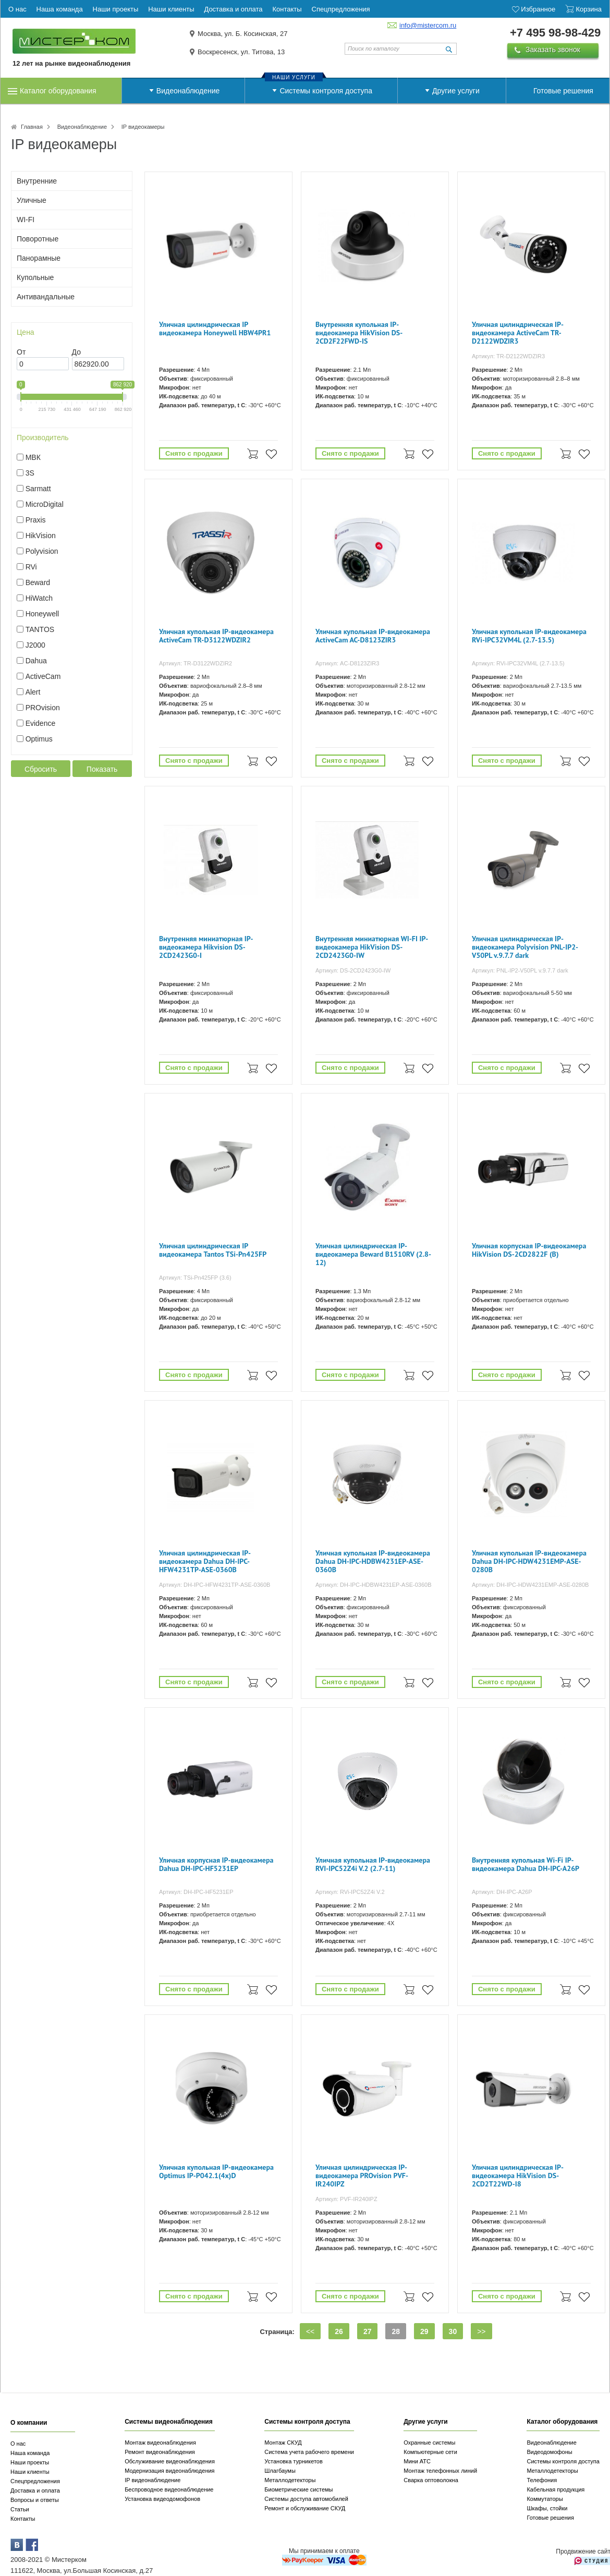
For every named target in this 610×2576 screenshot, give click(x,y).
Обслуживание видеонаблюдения (170, 2461)
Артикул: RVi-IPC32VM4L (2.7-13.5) (518, 663)
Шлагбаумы (280, 2471)
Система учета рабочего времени (309, 2452)
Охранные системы (429, 2442)
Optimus (39, 739)
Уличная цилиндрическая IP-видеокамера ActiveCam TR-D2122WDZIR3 (518, 333)
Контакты (22, 2519)
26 (339, 2331)
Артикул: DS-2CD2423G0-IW (353, 970)
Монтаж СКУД (282, 2442)
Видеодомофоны (549, 2452)
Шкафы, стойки (547, 2508)
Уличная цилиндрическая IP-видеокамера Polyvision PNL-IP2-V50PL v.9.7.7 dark (525, 947)
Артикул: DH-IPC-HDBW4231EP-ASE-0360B (373, 1585)
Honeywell (42, 614)
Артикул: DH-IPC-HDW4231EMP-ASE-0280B (530, 1585)
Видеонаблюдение (187, 91)
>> (481, 2331)
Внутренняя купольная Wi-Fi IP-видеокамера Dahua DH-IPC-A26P (525, 1864)
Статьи (19, 2509)
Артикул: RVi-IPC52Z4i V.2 (350, 1892)
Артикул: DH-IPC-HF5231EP (196, 1892)
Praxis (36, 520)
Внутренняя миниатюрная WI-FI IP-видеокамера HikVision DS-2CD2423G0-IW (371, 947)
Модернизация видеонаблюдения (169, 2471)
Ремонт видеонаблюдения (160, 2452)
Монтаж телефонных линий (440, 2471)
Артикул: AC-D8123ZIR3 (347, 663)
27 (367, 2331)
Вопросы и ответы (34, 2500)
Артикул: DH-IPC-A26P (502, 1892)
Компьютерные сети (430, 2452)
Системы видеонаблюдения (169, 2421)
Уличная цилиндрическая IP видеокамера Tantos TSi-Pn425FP (212, 1250)
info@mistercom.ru (427, 25)
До (76, 352)
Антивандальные (46, 297)
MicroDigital (45, 504)
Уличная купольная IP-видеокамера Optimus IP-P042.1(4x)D (216, 2171)
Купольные (35, 277)
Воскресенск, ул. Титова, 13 (241, 52)
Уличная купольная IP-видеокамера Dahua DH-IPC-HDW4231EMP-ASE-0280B (529, 1561)
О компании (28, 2422)
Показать (102, 769)
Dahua (36, 661)
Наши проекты (29, 2462)
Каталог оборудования (58, 91)
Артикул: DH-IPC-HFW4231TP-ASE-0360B (214, 1585)
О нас (18, 2443)
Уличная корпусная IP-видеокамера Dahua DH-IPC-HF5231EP (216, 1864)
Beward (38, 582)
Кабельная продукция (555, 2489)
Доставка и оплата (35, 2490)
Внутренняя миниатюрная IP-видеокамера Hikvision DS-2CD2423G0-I (206, 947)
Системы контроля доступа (325, 91)
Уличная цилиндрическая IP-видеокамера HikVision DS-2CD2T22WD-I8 (518, 2176)
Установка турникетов (293, 2461)
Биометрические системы (298, 2489)
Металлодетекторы (289, 2480)
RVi (31, 567)
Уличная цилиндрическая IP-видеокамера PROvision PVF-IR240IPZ (361, 2176)
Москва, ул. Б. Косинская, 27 (243, 34)
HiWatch (39, 598)
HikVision (41, 535)
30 (453, 2331)
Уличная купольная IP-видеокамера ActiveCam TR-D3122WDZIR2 (216, 636)
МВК (33, 457)
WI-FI (25, 219)
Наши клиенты (30, 2472)
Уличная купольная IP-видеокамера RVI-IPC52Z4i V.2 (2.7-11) (372, 1864)
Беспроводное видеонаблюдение (169, 2489)
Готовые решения (563, 91)
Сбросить (41, 769)
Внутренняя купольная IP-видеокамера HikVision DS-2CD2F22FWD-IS (358, 333)
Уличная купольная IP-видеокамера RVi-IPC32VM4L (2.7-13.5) (529, 636)
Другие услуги (456, 91)
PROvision (43, 707)
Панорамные (38, 258)
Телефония (542, 2480)
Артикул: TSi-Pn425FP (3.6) (195, 1277)
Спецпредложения (35, 2481)
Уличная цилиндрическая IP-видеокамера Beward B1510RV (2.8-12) (373, 1254)
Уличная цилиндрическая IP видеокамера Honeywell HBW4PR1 (215, 328)
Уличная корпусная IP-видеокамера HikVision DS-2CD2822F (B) (529, 1250)
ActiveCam (43, 676)
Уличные (31, 200)
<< (310, 2331)
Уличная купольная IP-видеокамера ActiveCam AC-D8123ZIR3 (372, 636)
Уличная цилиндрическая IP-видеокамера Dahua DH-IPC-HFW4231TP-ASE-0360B (205, 1561)
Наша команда (30, 2453)
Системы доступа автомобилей (306, 2499)
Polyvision (42, 551)
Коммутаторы (545, 2499)
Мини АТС (417, 2461)
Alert (33, 692)
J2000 (35, 645)
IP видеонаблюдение (152, 2480)
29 (424, 2331)
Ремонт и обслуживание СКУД (304, 2508)
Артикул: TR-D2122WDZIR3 (508, 356)
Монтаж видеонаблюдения (160, 2442)
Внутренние (37, 181)
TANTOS (40, 629)
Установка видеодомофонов (162, 2499)
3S (30, 473)
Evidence (41, 723)
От (21, 352)
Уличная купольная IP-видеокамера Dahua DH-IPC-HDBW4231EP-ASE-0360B (372, 1561)
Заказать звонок (553, 49)
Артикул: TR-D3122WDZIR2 (195, 663)
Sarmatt (38, 488)
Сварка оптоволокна (431, 2480)
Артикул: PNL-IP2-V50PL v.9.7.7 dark (520, 970)
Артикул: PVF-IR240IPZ (346, 2199)
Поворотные (37, 239)
